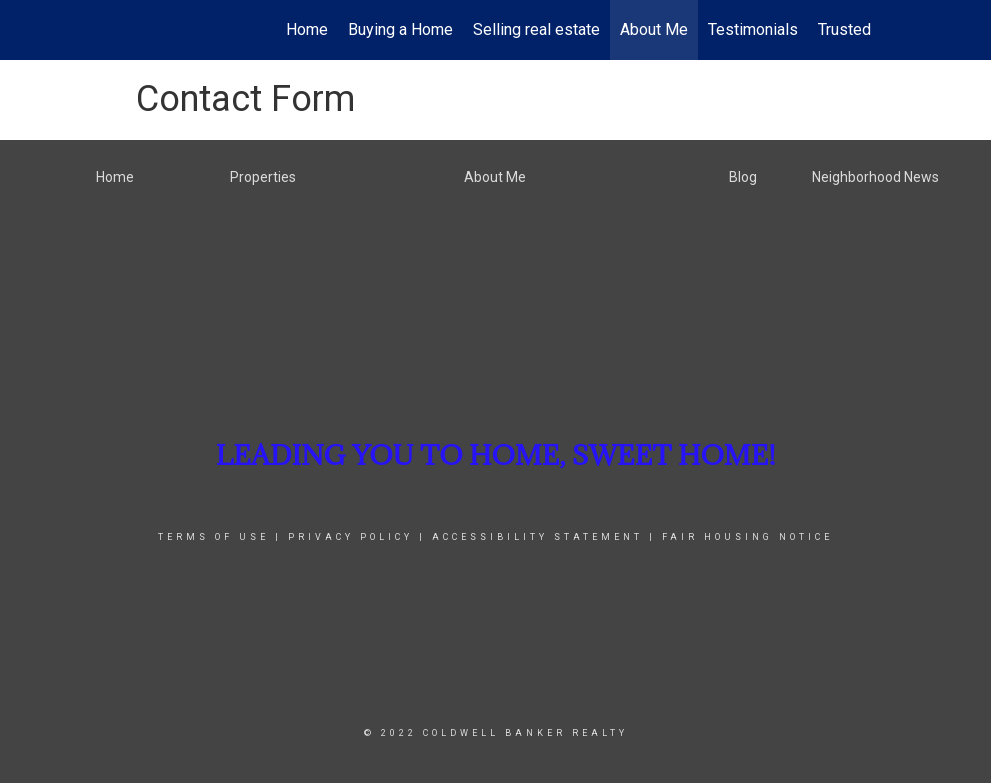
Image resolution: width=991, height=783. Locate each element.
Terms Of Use (213, 537)
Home (307, 29)
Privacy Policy (350, 537)
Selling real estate (536, 29)
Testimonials (753, 29)
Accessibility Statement (537, 537)
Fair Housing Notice (747, 537)
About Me (654, 29)
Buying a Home (400, 29)
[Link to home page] (131, 30)
